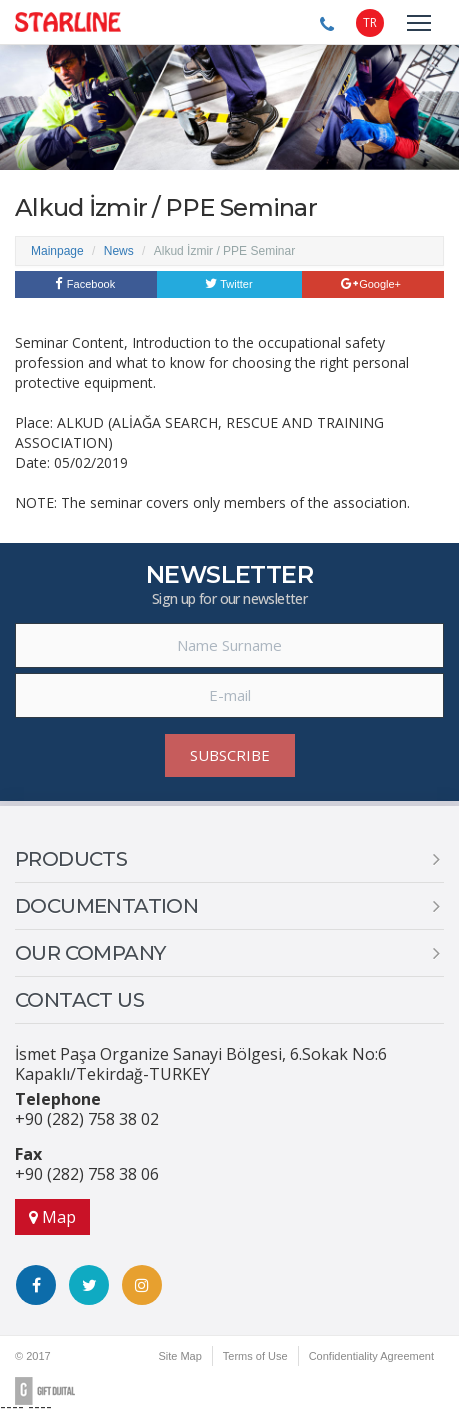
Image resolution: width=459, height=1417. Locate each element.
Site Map (179, 1356)
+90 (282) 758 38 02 (87, 1119)
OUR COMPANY (90, 953)
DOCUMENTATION (106, 906)
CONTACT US (79, 1000)
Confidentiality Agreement (371, 1356)
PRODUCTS (71, 859)
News (119, 251)
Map (52, 1217)
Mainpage (57, 251)
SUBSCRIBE (230, 755)
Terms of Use (255, 1356)
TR (370, 22)
